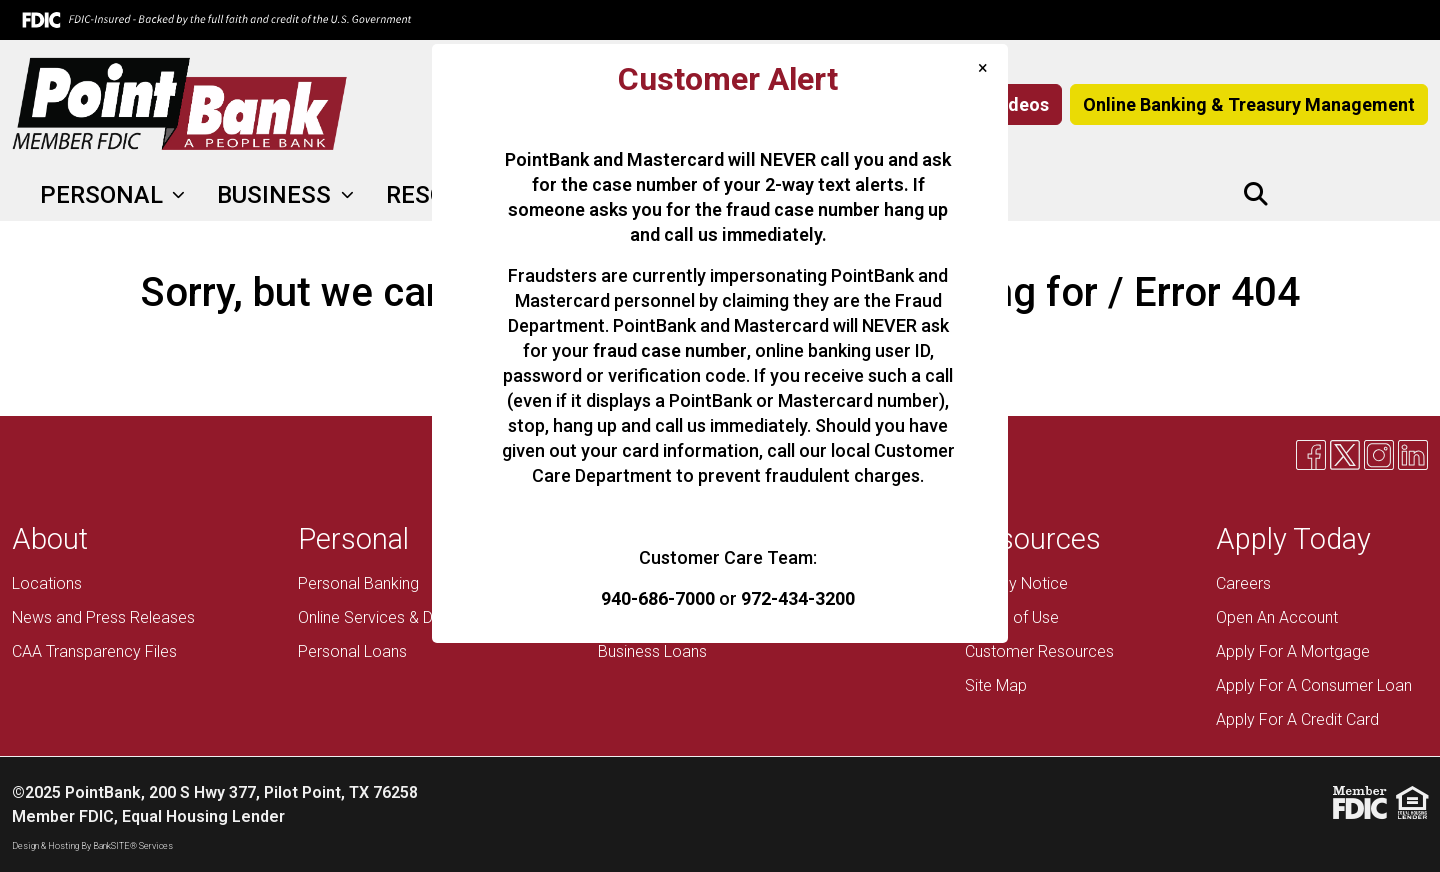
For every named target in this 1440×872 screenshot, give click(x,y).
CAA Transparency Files (94, 651)
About (50, 539)
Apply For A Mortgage (1293, 651)
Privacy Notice (1016, 583)
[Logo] (180, 104)
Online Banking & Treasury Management (1249, 104)
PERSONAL (104, 195)
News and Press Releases (103, 617)
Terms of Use (1012, 617)
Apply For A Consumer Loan (1314, 685)
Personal (353, 539)
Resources (1033, 539)
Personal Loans (352, 651)
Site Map (996, 685)
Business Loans (652, 651)
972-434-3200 (798, 598)
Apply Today (1293, 539)
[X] (1333, 195)
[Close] (983, 67)
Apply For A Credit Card (1297, 719)
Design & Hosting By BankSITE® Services (92, 846)
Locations (47, 583)
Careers (1243, 583)
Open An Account (1277, 617)
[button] (1256, 195)
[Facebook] (1299, 195)
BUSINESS (277, 195)
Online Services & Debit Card (397, 617)
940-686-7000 (658, 598)
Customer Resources (1039, 651)
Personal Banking (358, 583)
